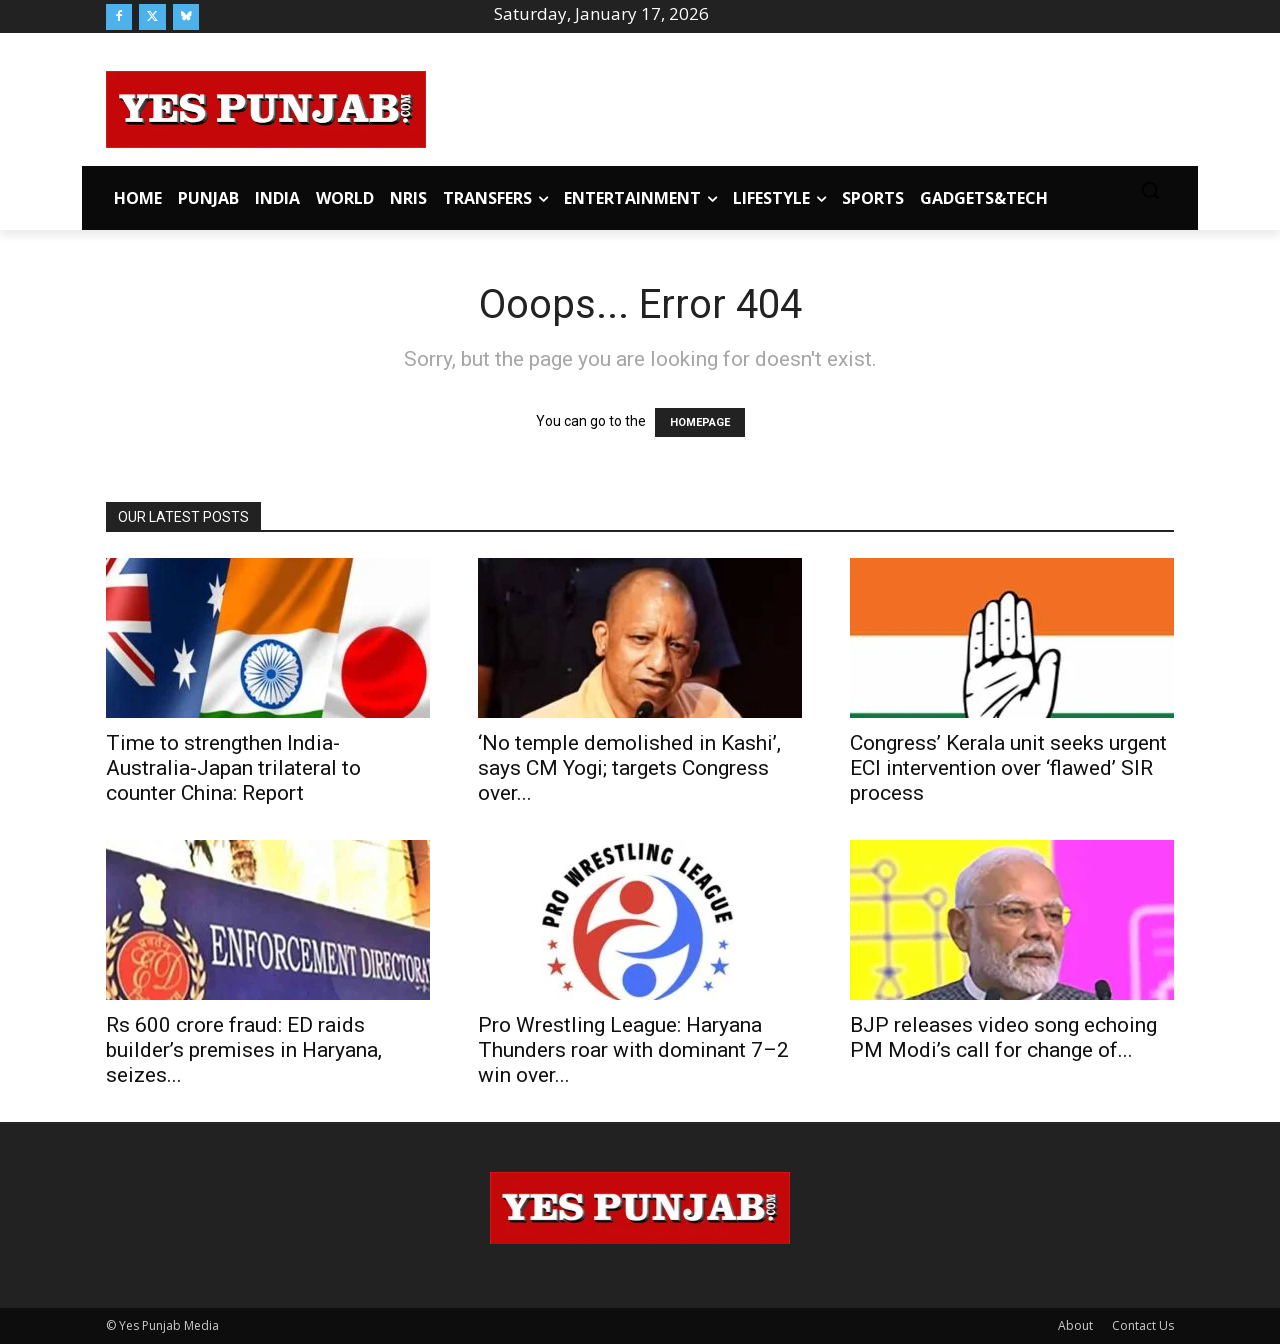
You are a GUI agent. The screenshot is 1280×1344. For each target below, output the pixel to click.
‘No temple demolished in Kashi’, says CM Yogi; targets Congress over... (629, 768)
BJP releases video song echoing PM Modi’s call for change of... (1003, 1037)
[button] (1150, 190)
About (1075, 1325)
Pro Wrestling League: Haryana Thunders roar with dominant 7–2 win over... (633, 1050)
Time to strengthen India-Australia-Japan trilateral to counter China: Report (233, 768)
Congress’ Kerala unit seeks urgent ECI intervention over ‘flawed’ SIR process (1008, 768)
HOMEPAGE (700, 422)
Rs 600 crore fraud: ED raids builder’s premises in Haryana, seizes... (244, 1050)
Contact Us (1143, 1325)
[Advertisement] (800, 106)
